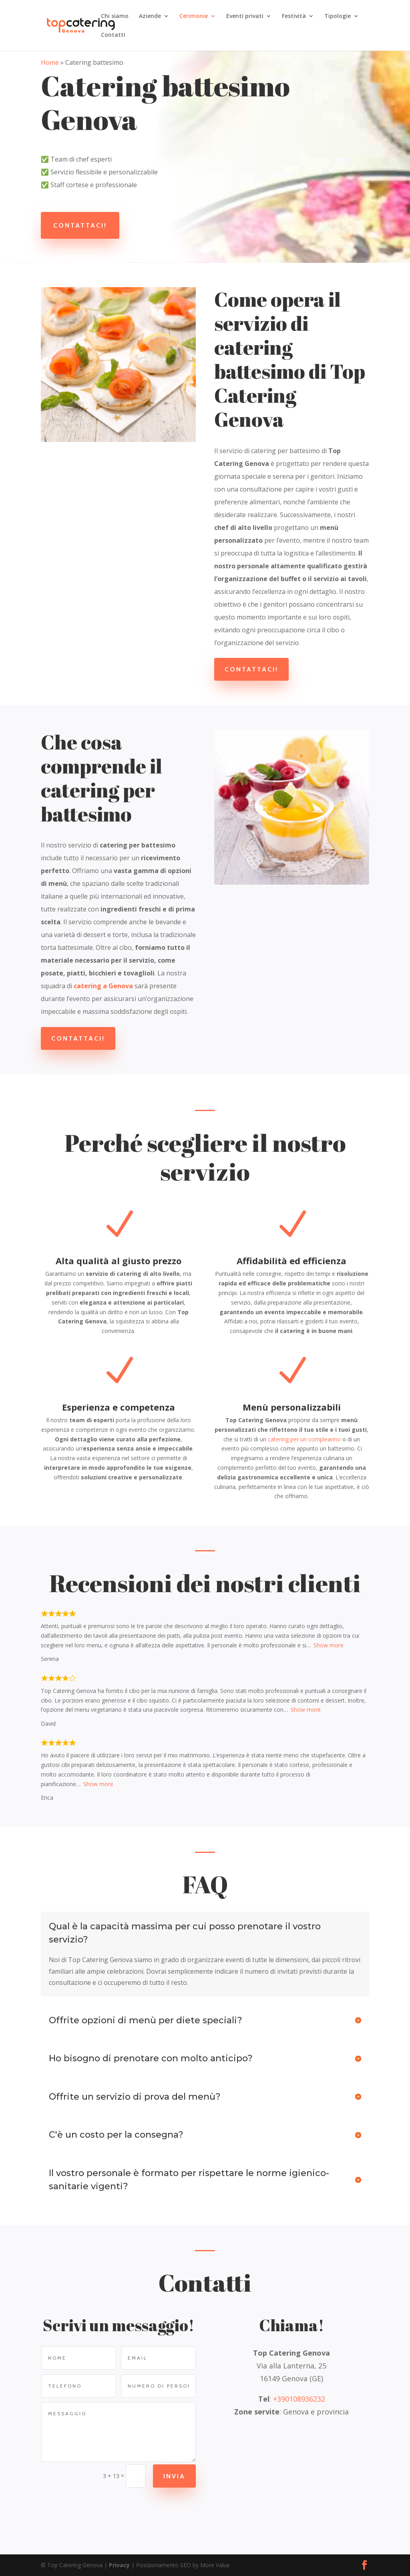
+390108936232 (299, 2399)
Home (50, 62)
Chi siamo (115, 16)
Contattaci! (80, 225)
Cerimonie (193, 16)
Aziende (150, 16)
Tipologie (337, 16)
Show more (329, 1645)
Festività (294, 16)
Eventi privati (244, 16)
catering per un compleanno (304, 1439)
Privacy (119, 2565)
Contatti (113, 35)
